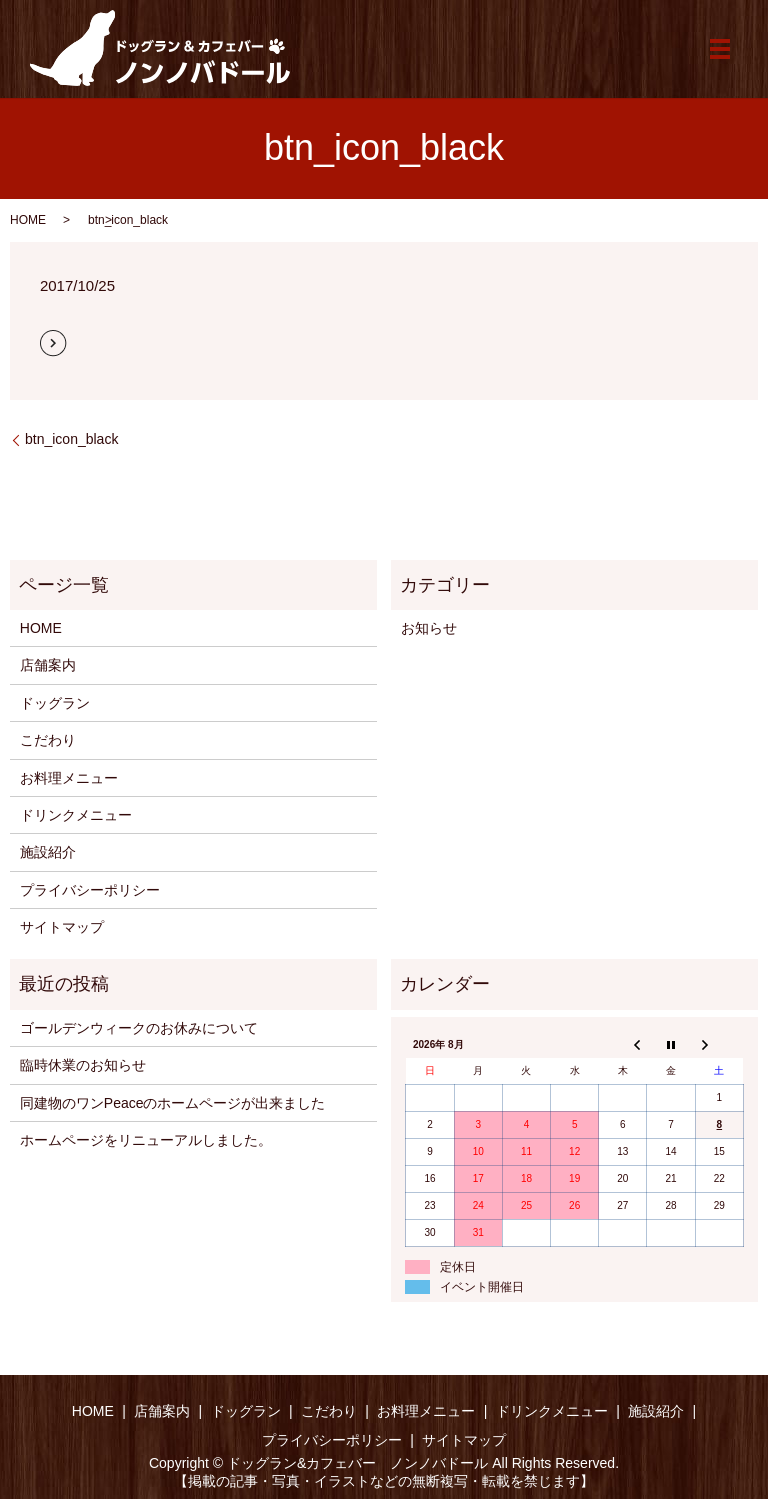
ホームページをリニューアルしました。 (146, 1140)
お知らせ (429, 628)
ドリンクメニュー (76, 815)
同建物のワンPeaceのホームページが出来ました (173, 1103)
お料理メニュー (69, 778)
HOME (28, 220)
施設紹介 (48, 852)
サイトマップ (62, 927)
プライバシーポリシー (90, 890)
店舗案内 (48, 665)
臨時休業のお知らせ (83, 1065)
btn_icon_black (71, 439)
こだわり (48, 740)
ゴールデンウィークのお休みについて (139, 1028)
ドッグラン (55, 703)
